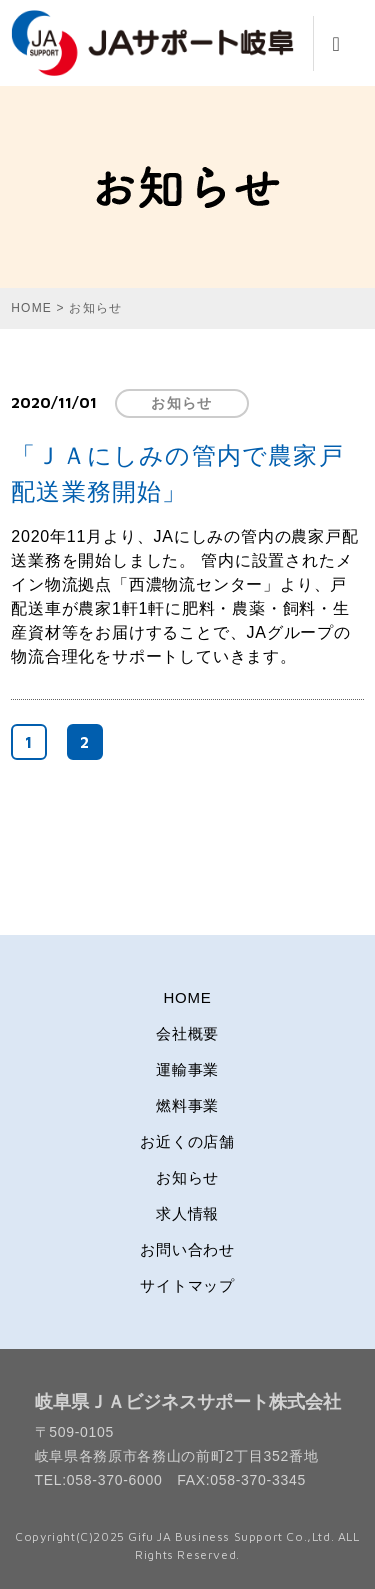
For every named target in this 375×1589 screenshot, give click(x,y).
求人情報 (187, 1213)
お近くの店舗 (187, 1141)
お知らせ (182, 403)
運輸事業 (187, 1069)
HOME (188, 997)
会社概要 (187, 1033)
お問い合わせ (187, 1249)
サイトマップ (187, 1285)
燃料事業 (187, 1105)
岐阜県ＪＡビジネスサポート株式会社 (188, 1402)
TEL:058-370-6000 (99, 1480)
